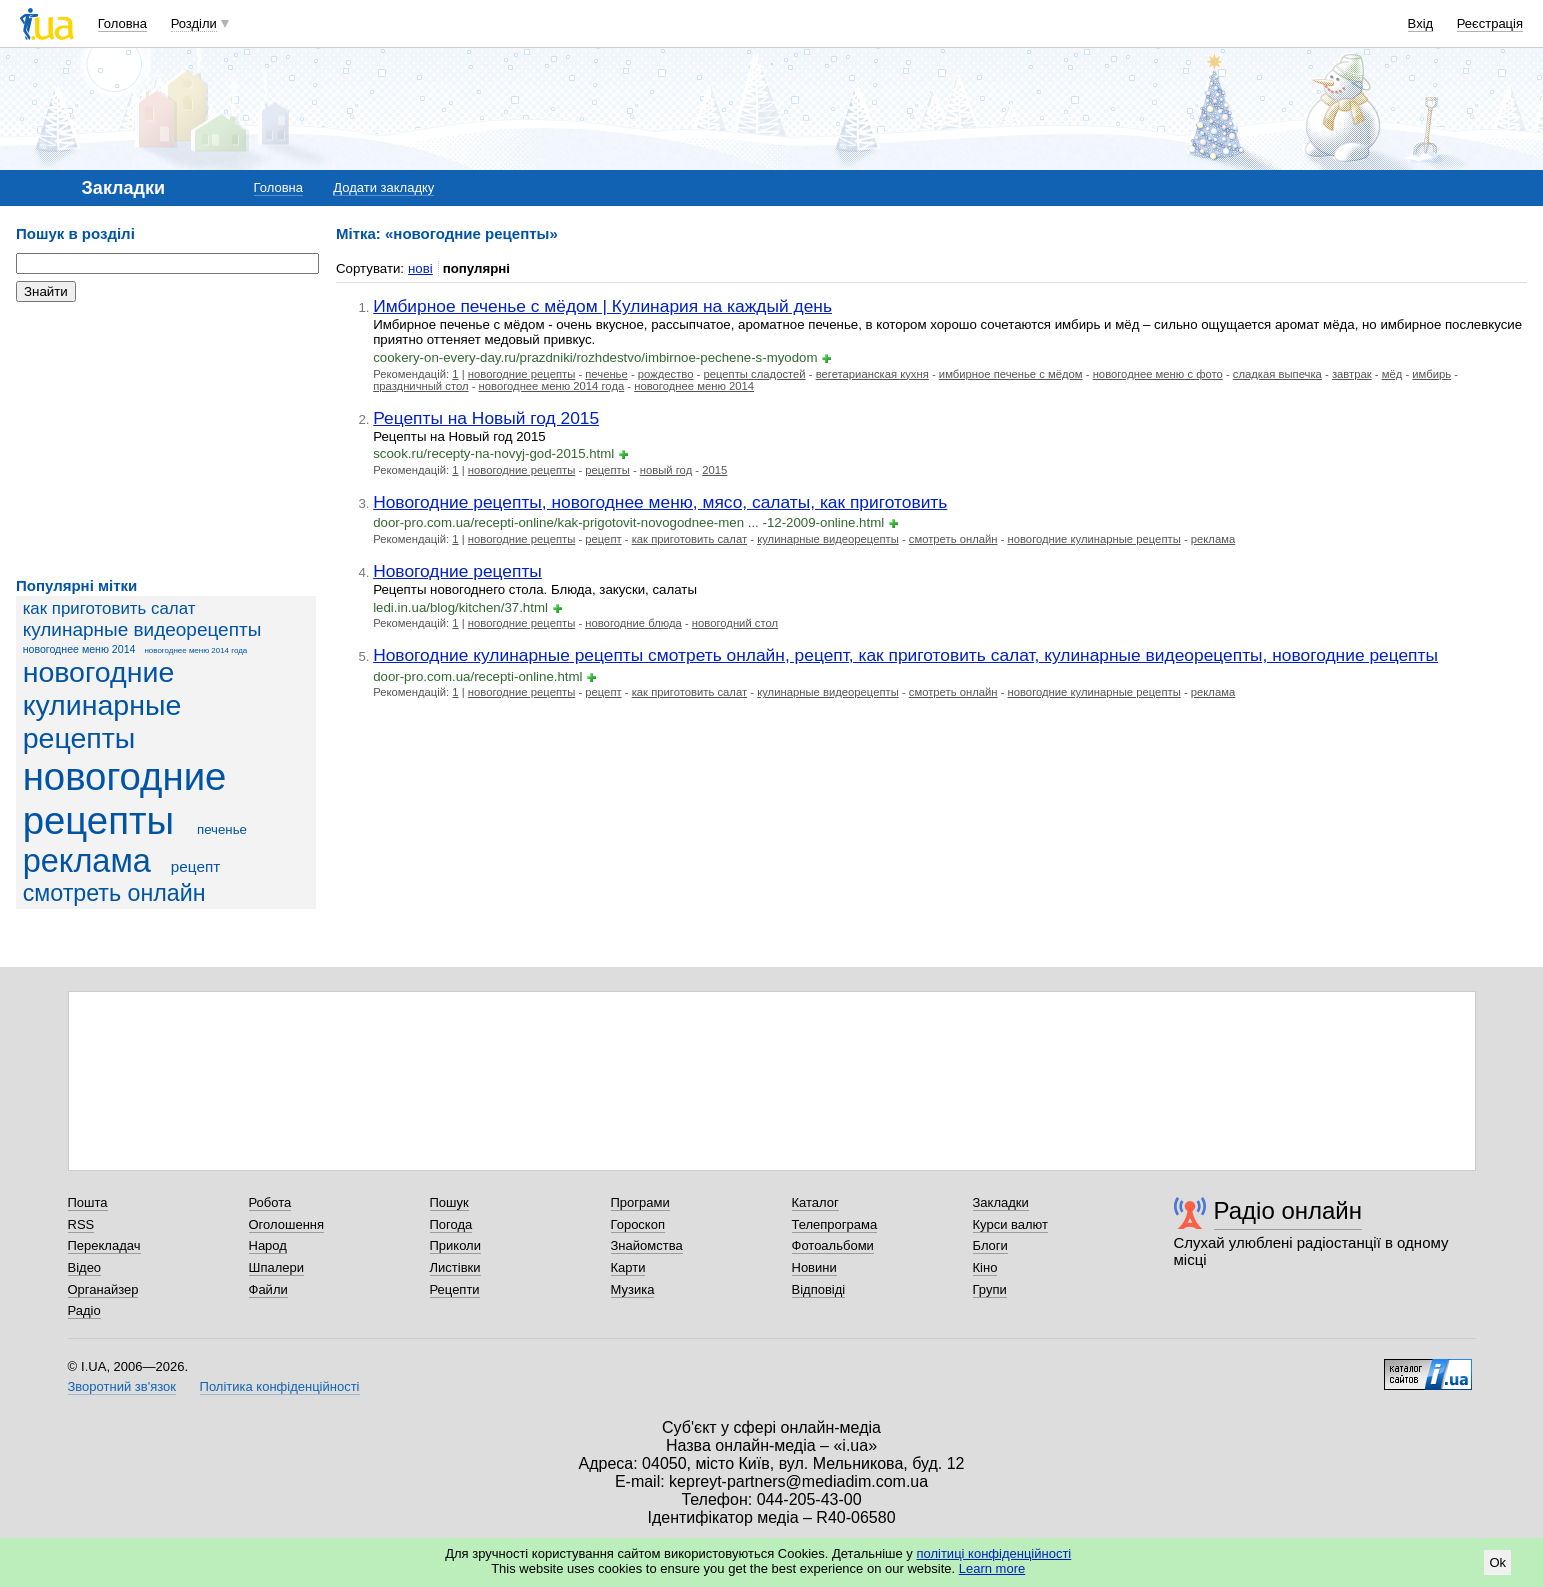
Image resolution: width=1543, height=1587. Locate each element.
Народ (268, 1245)
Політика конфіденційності (280, 1386)
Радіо (84, 1310)
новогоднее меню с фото (1158, 374)
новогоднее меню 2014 (79, 649)
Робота (270, 1202)
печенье (222, 829)
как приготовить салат (109, 608)
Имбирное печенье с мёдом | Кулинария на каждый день (602, 306)
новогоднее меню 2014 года (195, 650)
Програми (640, 1202)
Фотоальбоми (833, 1245)
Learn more (992, 1568)
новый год (666, 470)
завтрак (1352, 374)
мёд (1392, 374)
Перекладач (104, 1245)
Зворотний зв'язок (122, 1386)
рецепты (607, 470)
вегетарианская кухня (872, 374)
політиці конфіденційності (993, 1553)
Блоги (990, 1245)
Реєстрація (1490, 23)
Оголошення (287, 1224)
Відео (85, 1267)
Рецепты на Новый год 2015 (486, 418)
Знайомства (647, 1245)
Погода (451, 1224)
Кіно (985, 1267)
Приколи (455, 1245)
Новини (814, 1267)
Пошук (449, 1202)
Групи (990, 1289)
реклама (87, 861)
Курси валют (1011, 1224)
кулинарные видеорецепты (142, 629)
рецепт (195, 866)
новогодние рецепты (125, 798)
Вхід (1421, 23)
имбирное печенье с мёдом (1011, 374)
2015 (714, 470)
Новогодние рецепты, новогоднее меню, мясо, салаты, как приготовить (660, 502)
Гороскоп (638, 1224)
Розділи (194, 23)
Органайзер (103, 1289)
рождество (666, 374)
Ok (1497, 1562)
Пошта (88, 1202)
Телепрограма (835, 1224)
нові (420, 268)
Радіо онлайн (1288, 1210)
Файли (268, 1289)
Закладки (1001, 1202)
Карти (628, 1267)
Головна (122, 23)
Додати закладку (383, 187)
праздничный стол (420, 386)
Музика (633, 1289)
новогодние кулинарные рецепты (102, 705)
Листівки (455, 1267)
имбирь (1431, 374)
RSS (81, 1224)
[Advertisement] (166, 440)
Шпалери (277, 1267)
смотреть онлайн (114, 893)
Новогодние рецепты (457, 571)
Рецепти (455, 1289)
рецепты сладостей (754, 374)
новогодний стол (735, 623)
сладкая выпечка (1277, 374)
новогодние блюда (633, 623)
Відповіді (819, 1289)
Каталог (815, 1202)
